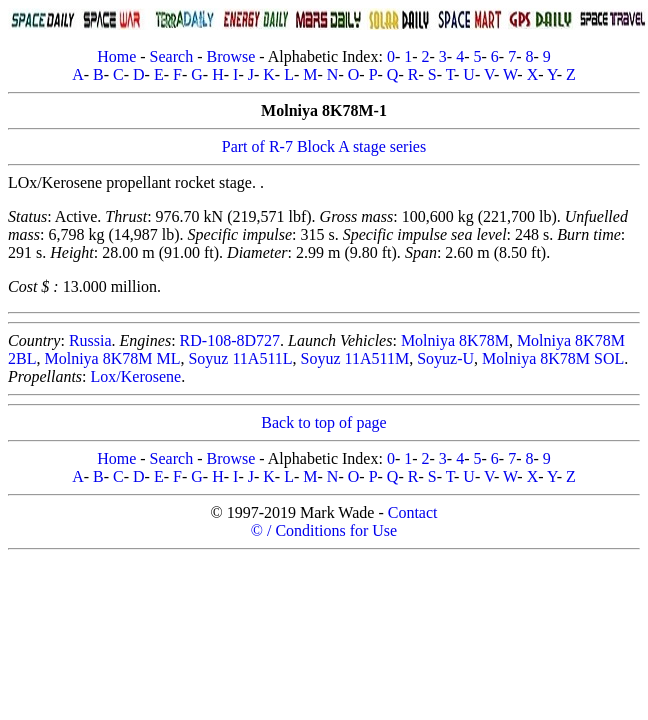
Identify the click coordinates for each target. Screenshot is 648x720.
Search (172, 56)
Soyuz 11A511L (240, 358)
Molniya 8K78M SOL (553, 358)
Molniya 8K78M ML (112, 358)
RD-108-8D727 (230, 340)
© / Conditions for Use (324, 530)
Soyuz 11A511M (355, 358)
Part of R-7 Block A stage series (324, 146)
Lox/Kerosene (136, 376)
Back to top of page (323, 422)
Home (116, 56)
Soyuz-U (445, 358)
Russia (90, 340)
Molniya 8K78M (455, 340)
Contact (413, 512)
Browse (230, 56)
